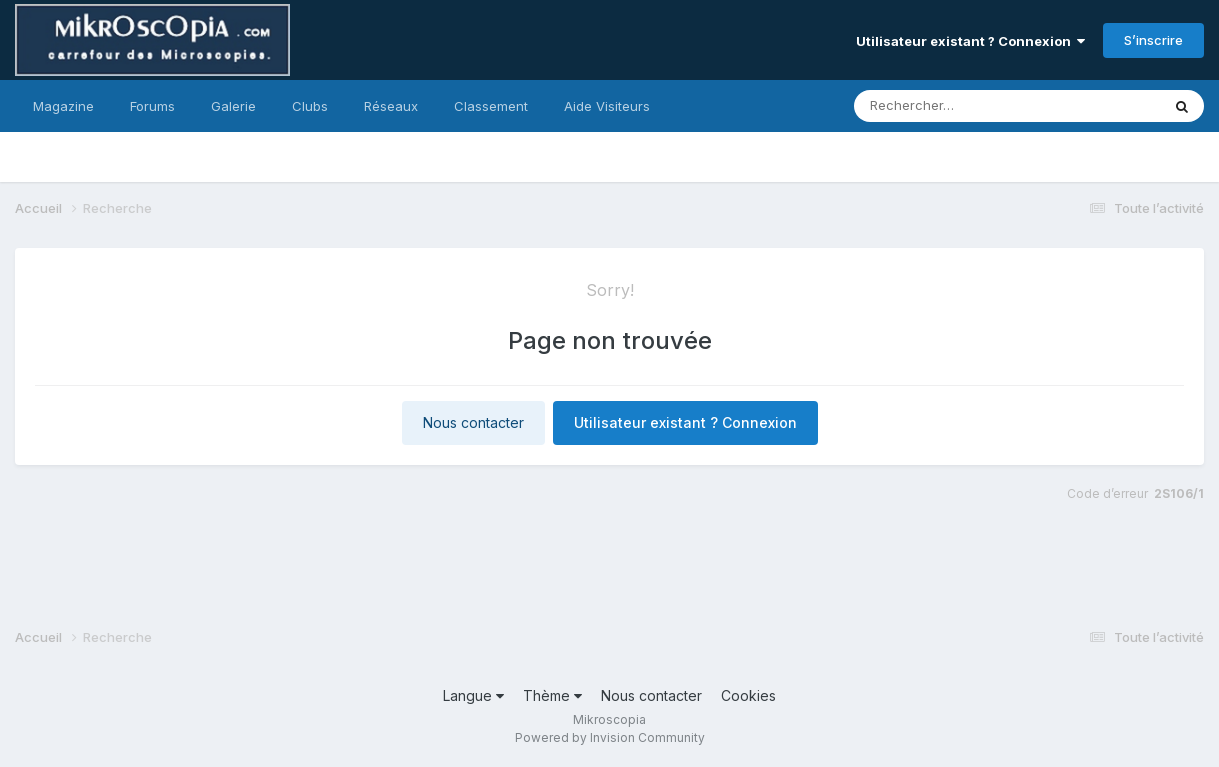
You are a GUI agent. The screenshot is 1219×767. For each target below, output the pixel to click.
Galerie (233, 106)
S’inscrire (1153, 40)
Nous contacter (473, 422)
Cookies (748, 695)
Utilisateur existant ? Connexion (970, 41)
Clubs (310, 106)
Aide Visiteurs (607, 106)
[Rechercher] (949, 106)
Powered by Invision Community (610, 737)
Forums (152, 106)
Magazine (63, 106)
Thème (552, 695)
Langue (473, 695)
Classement (491, 106)
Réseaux (391, 106)
